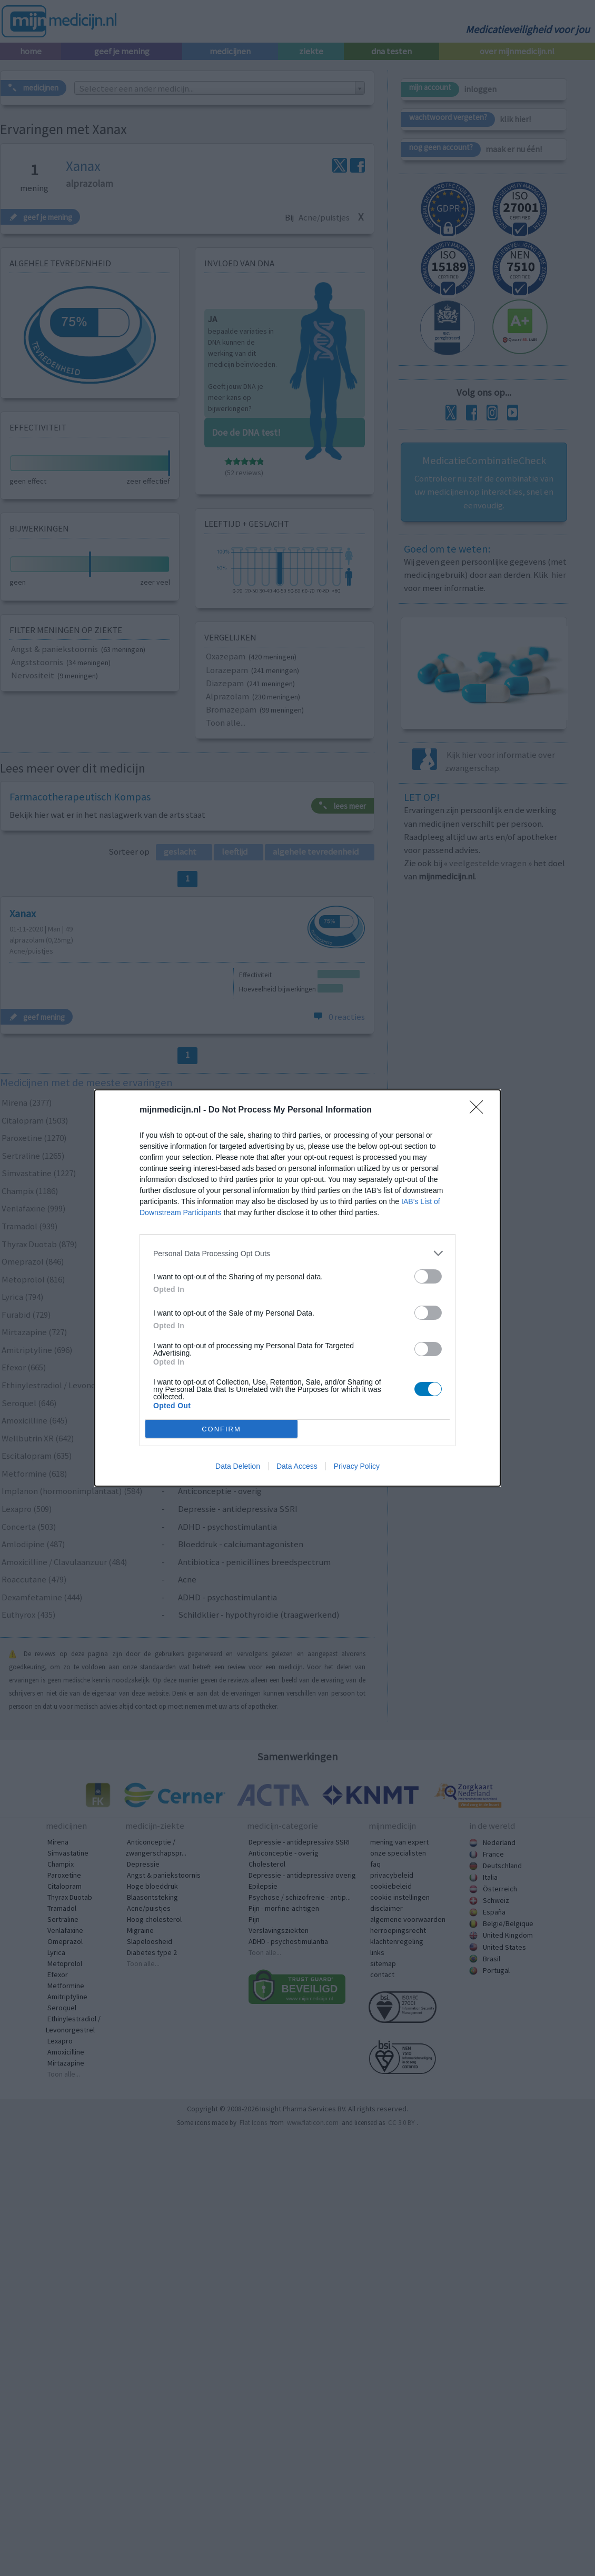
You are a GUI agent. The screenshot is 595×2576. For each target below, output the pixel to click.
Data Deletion (237, 1466)
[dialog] (297, 1288)
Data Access (297, 1466)
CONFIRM (221, 1429)
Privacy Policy (357, 1466)
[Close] (480, 1110)
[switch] (428, 1276)
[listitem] (297, 1253)
